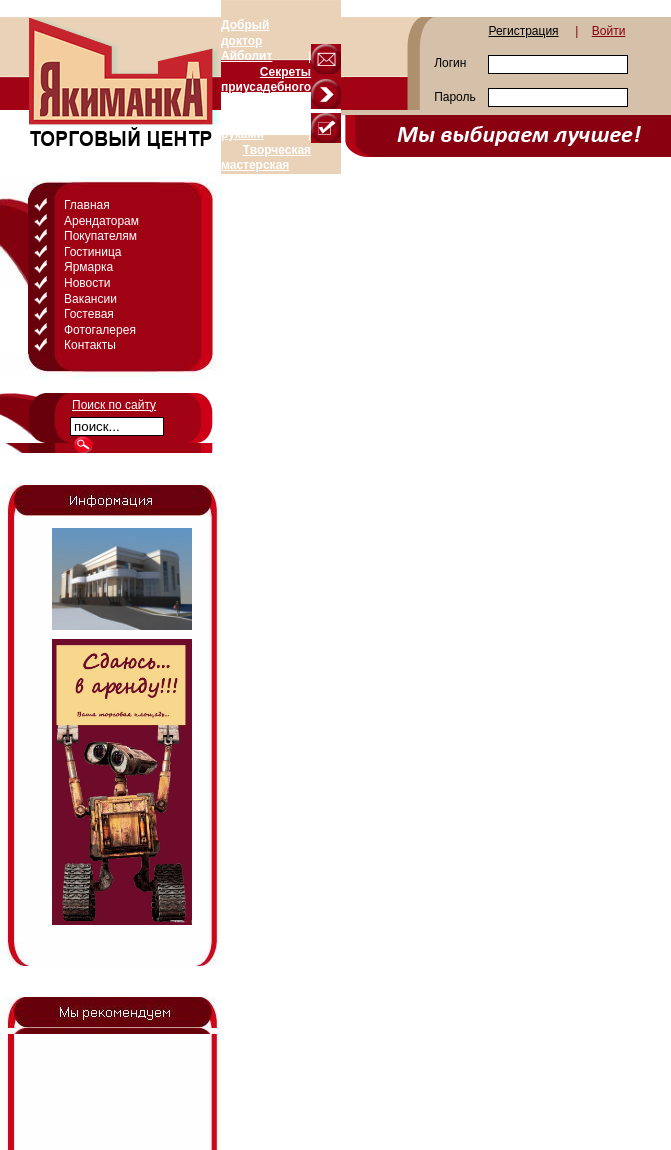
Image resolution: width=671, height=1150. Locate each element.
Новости (87, 283)
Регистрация (523, 31)
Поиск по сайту (114, 405)
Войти (609, 31)
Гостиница (92, 252)
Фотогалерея (100, 330)
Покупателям (100, 236)
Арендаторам (101, 221)
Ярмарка (88, 267)
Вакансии (90, 299)
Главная (87, 205)
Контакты (90, 345)
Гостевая (89, 314)
